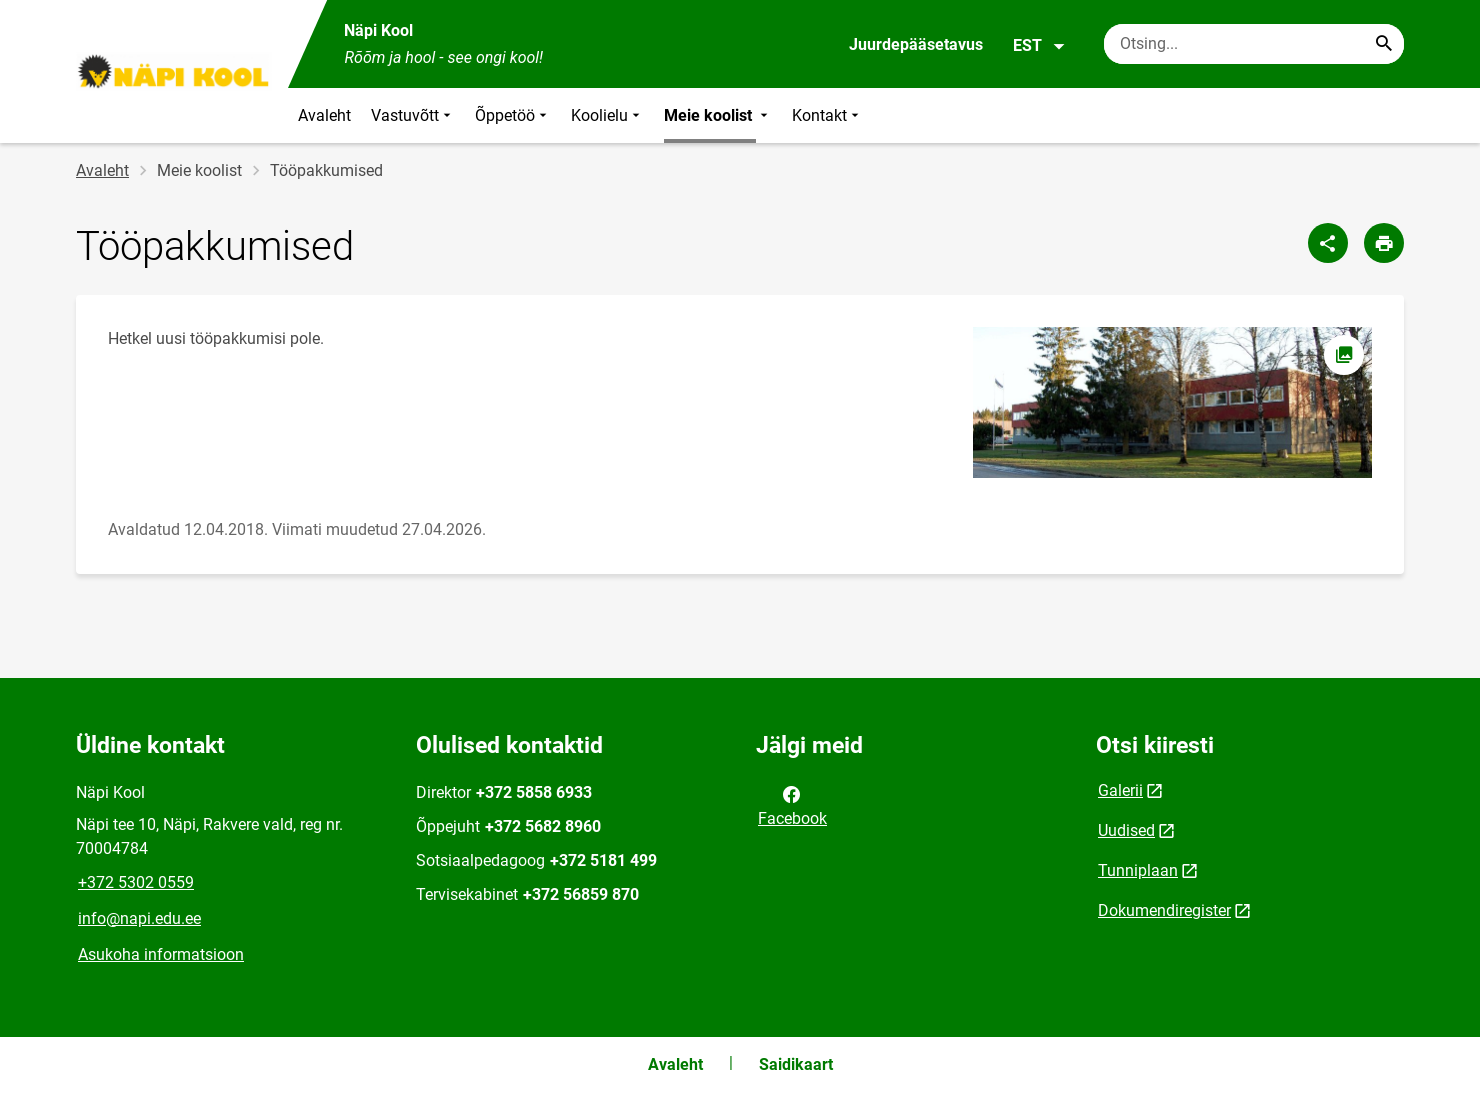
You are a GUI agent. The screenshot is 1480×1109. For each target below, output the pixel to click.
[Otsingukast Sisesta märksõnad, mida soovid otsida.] (1254, 44)
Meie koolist (718, 115)
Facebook (792, 805)
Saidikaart (796, 1064)
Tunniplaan (1138, 870)
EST (1039, 46)
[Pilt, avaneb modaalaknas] (1172, 402)
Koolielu (607, 115)
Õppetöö (513, 115)
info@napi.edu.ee (139, 918)
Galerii (1120, 790)
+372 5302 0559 (136, 882)
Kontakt (827, 115)
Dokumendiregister (1164, 910)
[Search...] (1384, 44)
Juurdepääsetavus (916, 44)
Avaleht (324, 115)
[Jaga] (1328, 243)
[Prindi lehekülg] (1384, 243)
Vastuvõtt (413, 115)
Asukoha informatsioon (161, 954)
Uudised (1126, 830)
